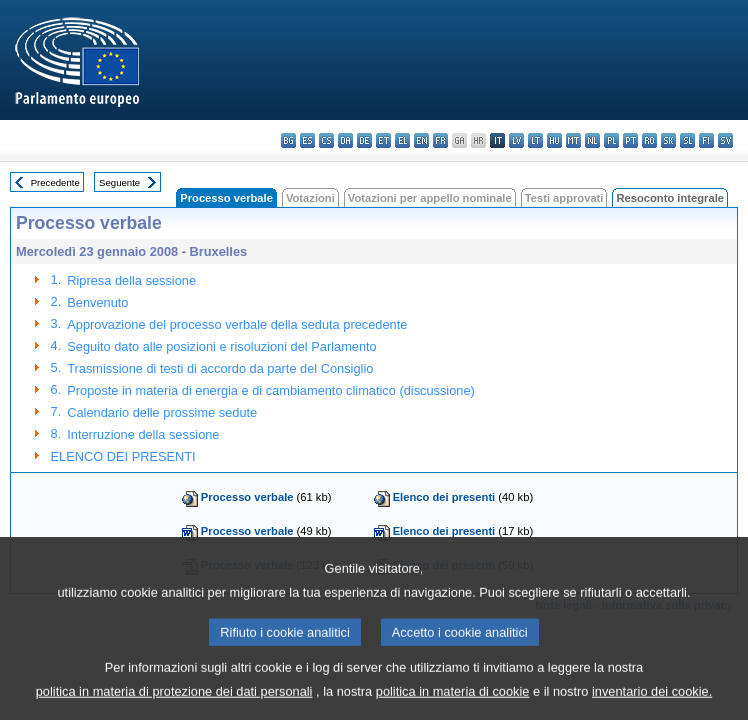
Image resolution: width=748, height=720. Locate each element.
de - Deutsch (364, 140)
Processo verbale (247, 497)
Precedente (55, 182)
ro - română (649, 140)
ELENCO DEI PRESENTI (123, 456)
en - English (421, 140)
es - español (307, 140)
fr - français (440, 140)
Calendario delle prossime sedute (162, 412)
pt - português (630, 140)
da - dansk (345, 140)
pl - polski (611, 140)
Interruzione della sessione (143, 434)
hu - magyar (554, 140)
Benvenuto (97, 302)
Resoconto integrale (670, 198)
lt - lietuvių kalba (535, 140)
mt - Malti (573, 140)
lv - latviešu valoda (516, 140)
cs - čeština (326, 140)
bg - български (288, 140)
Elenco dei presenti (444, 497)
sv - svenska (725, 140)
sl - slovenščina (687, 140)
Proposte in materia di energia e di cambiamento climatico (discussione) (271, 390)
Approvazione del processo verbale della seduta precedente (237, 324)
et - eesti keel (383, 140)
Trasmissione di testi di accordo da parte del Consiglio (220, 368)
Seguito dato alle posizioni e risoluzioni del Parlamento (221, 346)
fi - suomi (706, 140)
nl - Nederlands (592, 140)
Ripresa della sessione (131, 280)
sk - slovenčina (668, 140)
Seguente (119, 182)
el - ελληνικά (402, 140)
